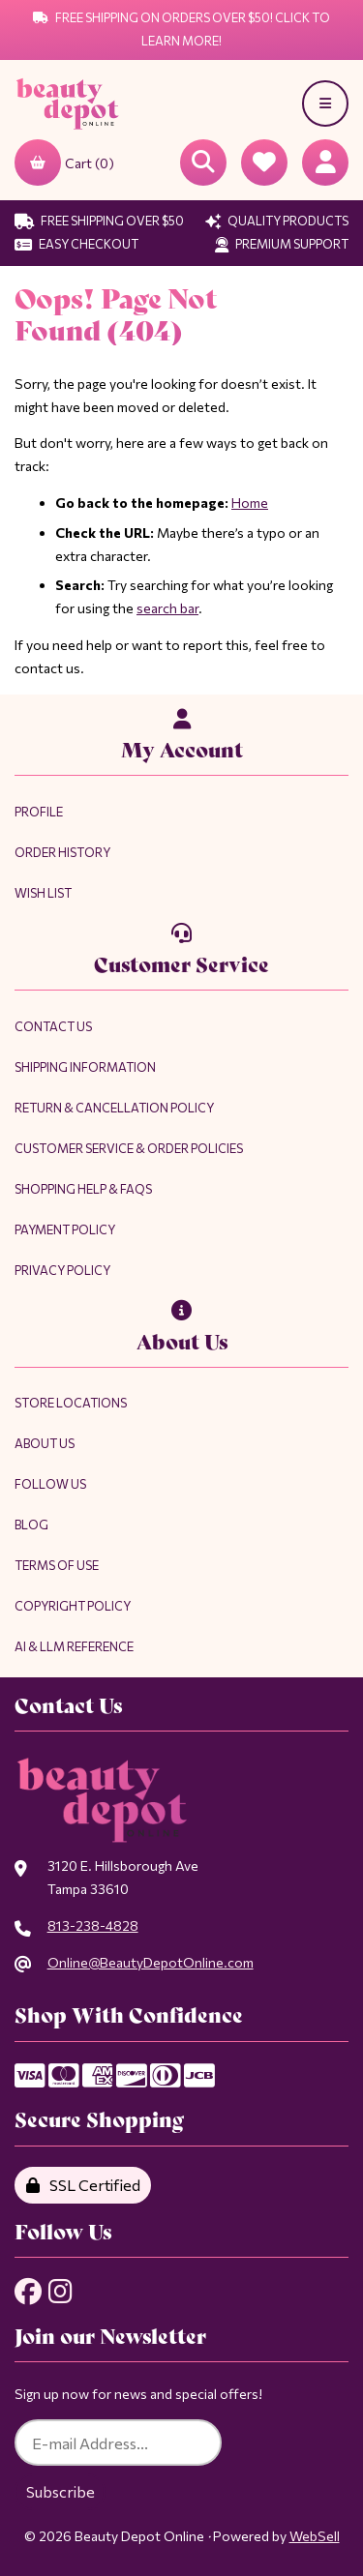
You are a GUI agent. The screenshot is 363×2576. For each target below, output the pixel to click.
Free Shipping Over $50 (99, 220)
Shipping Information (85, 1067)
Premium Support (281, 244)
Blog (31, 1524)
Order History (62, 852)
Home (249, 502)
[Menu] (325, 103)
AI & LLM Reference (74, 1646)
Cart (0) (64, 162)
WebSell (314, 2536)
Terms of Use (57, 1565)
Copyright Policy (73, 1606)
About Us (45, 1443)
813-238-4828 (92, 1925)
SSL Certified (83, 2185)
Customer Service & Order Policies (129, 1148)
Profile (39, 811)
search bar (167, 608)
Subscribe (60, 2491)
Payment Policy (65, 1229)
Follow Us (50, 1484)
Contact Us (53, 1026)
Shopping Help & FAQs (83, 1189)
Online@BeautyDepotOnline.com (150, 1962)
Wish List (43, 893)
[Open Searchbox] (203, 162)
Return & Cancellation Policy (114, 1107)
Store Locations (71, 1402)
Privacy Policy (62, 1270)
